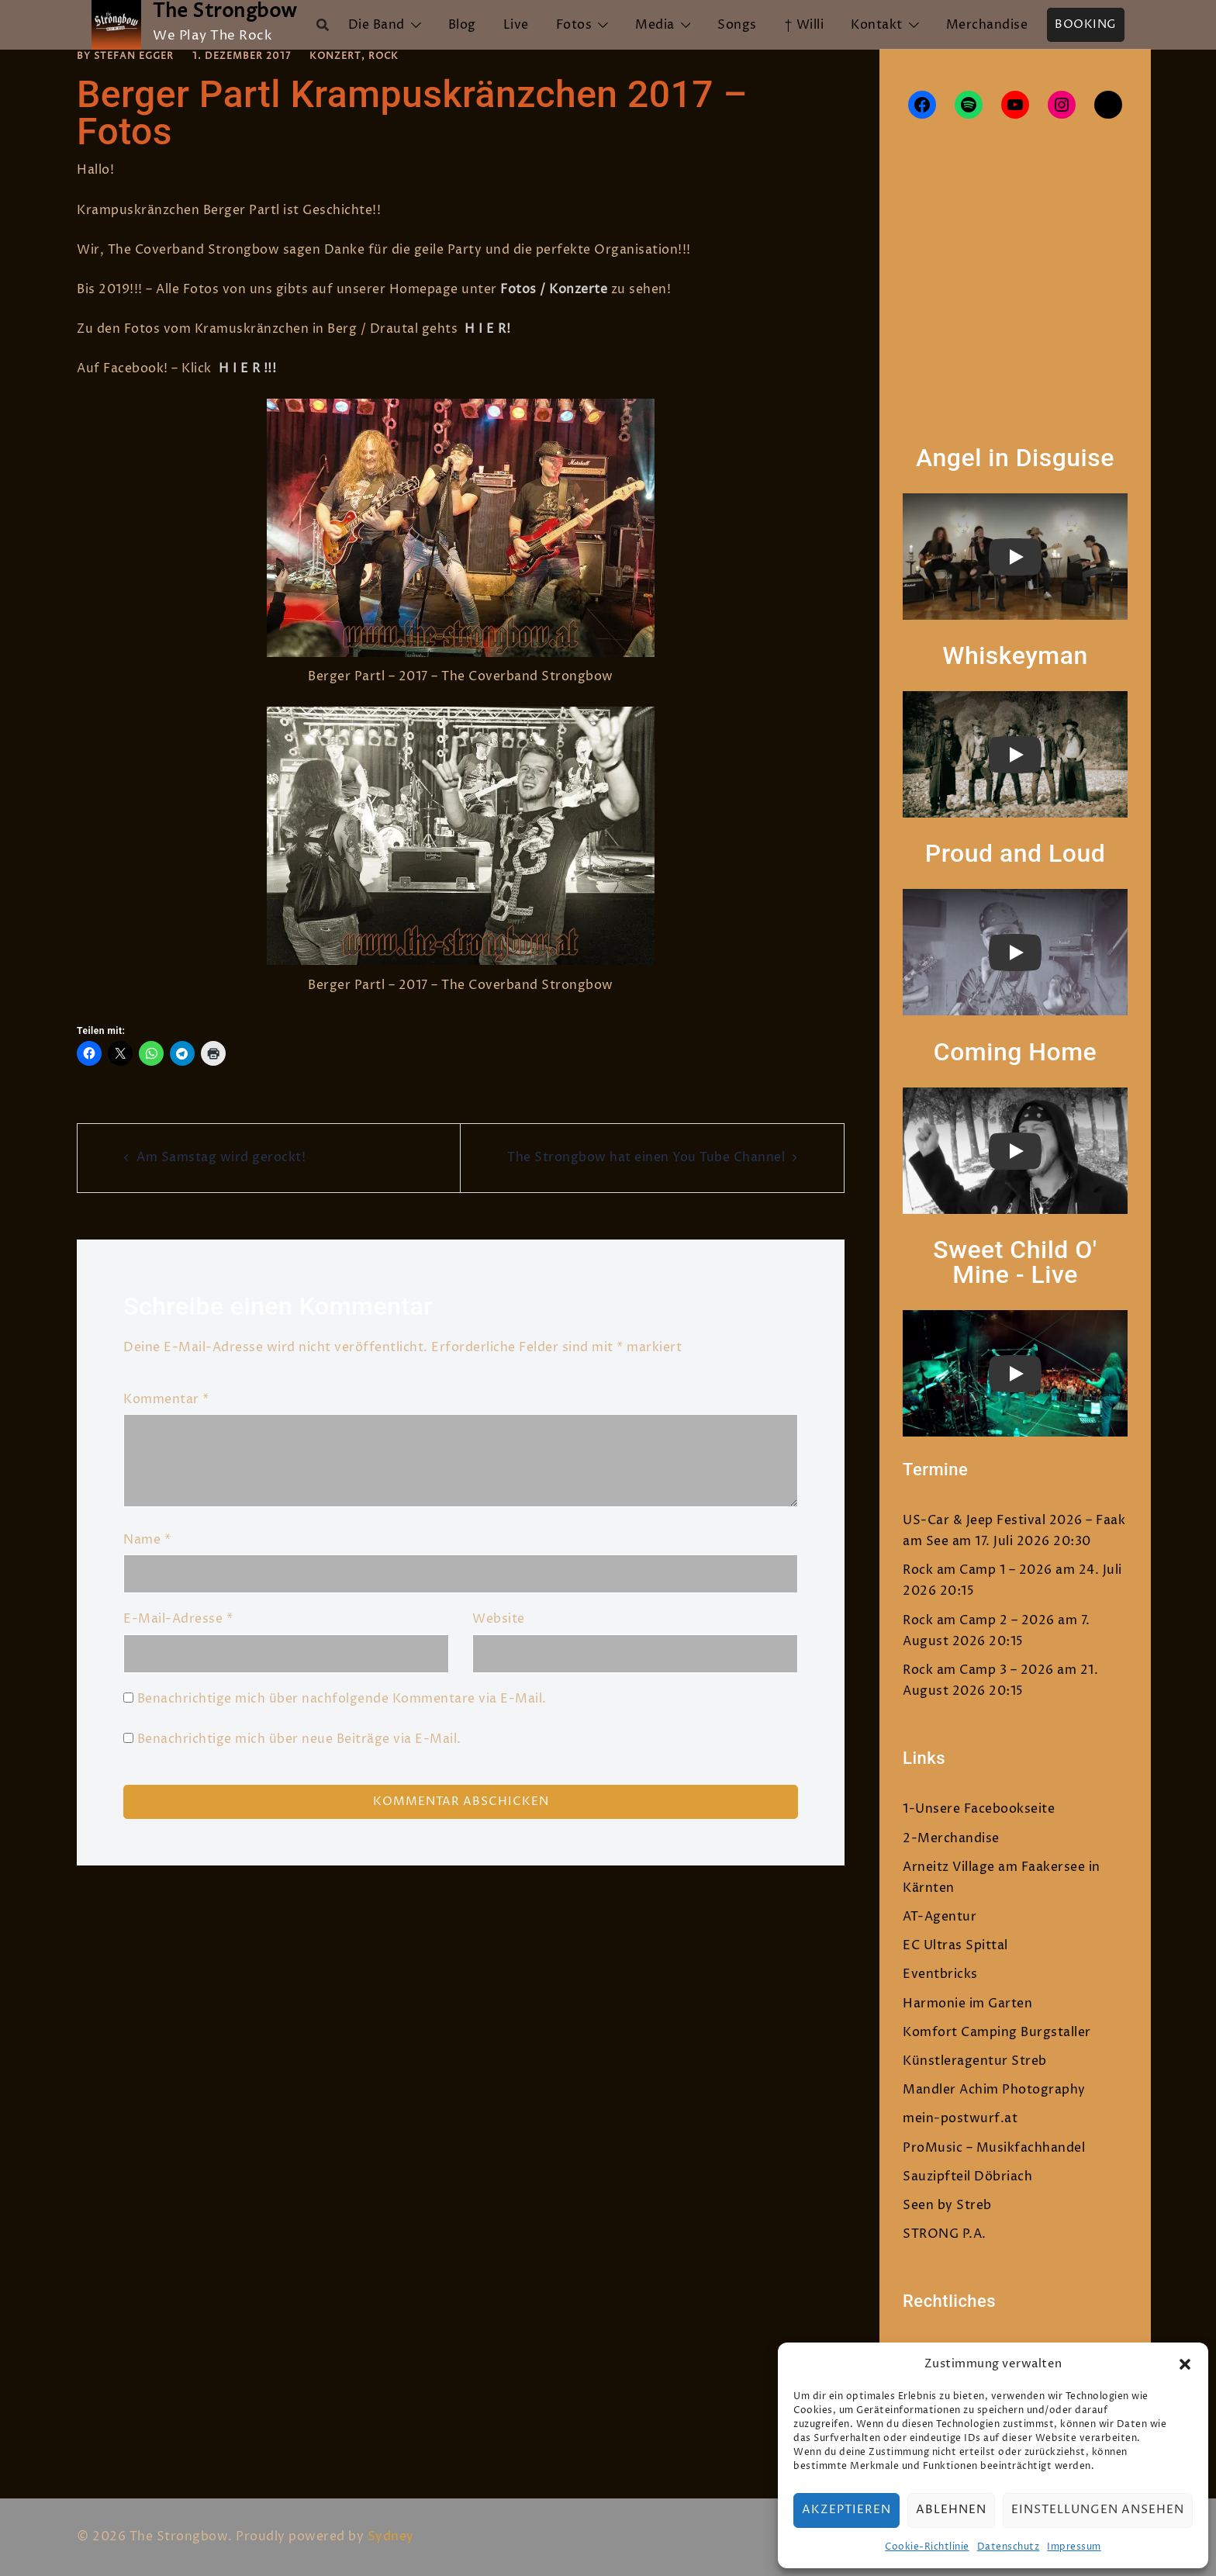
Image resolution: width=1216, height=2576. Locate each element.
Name (147, 1539)
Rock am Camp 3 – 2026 (978, 1670)
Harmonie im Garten (967, 2003)
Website (498, 1618)
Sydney (391, 2536)
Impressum (1074, 2547)
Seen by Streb (947, 2205)
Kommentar (166, 1399)
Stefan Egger (134, 56)
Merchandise (987, 24)
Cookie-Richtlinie (927, 2547)
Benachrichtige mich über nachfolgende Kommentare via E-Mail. (342, 1698)
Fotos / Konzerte (553, 289)
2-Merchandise (951, 1838)
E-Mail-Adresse (178, 1618)
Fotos (574, 24)
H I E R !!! (248, 368)
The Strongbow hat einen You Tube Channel (646, 1157)
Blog (462, 24)
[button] (1185, 2364)
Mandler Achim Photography (994, 2089)
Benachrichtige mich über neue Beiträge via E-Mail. (299, 1739)
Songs (737, 24)
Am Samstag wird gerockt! (221, 1157)
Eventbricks (940, 1974)
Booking (1086, 24)
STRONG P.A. (944, 2233)
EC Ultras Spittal (955, 1945)
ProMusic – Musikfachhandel (994, 2147)
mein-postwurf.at (960, 2118)
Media (655, 24)
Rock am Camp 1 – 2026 (977, 1569)
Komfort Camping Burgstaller (997, 2032)
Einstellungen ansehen (1097, 2510)
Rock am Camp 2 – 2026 (979, 1620)
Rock (383, 56)
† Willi (804, 24)
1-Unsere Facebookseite (979, 1808)
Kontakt (877, 24)
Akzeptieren (846, 2510)
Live (516, 24)
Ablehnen (951, 2510)
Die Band (376, 24)
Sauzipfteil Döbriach (967, 2176)
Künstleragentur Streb (975, 2060)
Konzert (335, 56)
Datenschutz (1008, 2547)
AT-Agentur (939, 1916)
